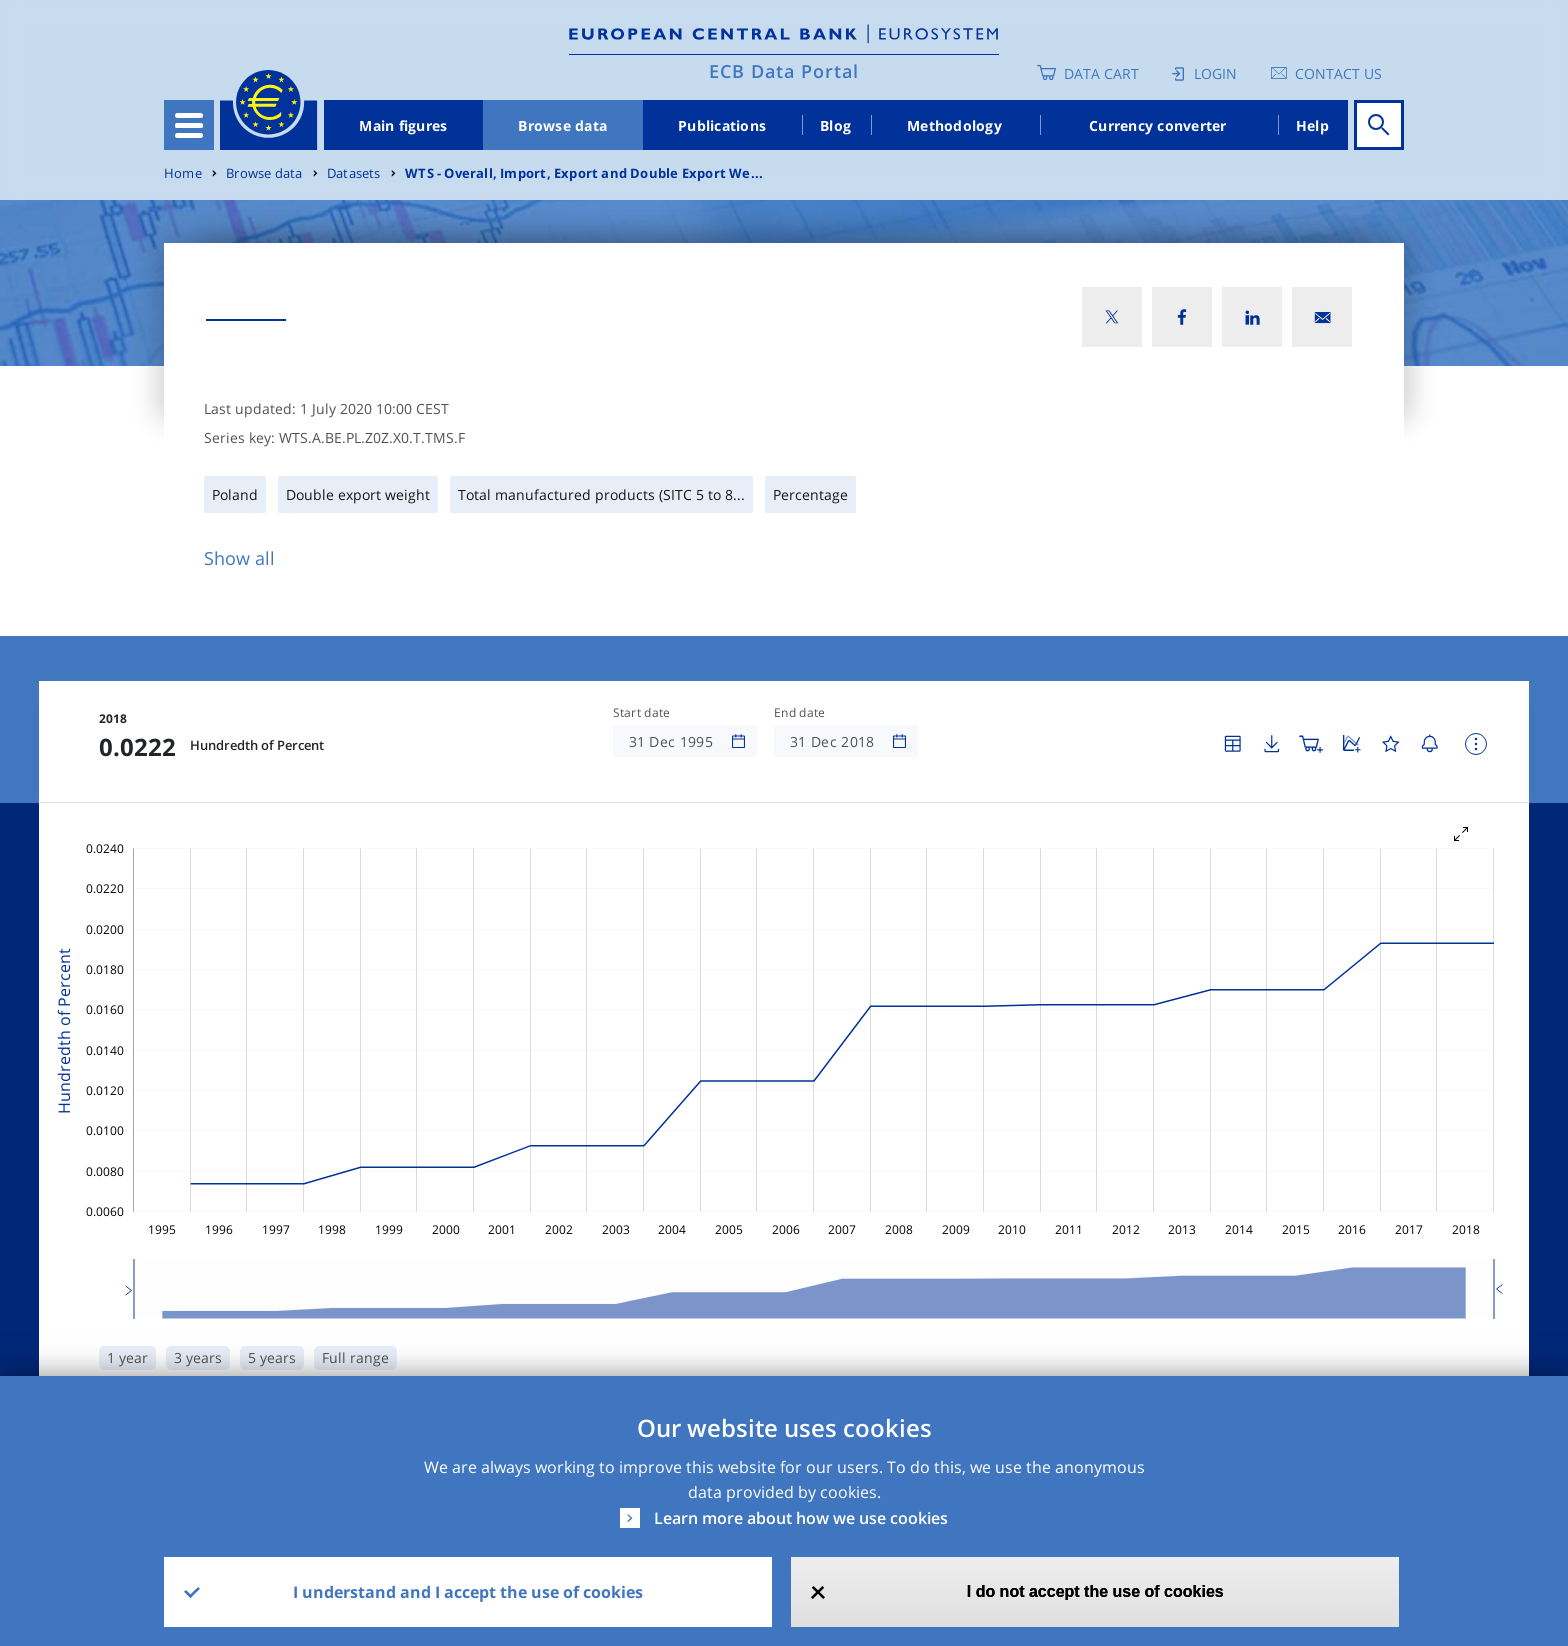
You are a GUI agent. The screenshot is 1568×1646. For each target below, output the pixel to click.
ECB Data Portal (784, 71)
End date (800, 713)
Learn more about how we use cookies (801, 1518)
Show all (239, 558)
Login (1215, 73)
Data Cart (1101, 73)
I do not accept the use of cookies (1095, 1591)
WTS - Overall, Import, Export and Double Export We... (584, 173)
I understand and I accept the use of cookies (468, 1592)
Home (183, 173)
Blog (835, 125)
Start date (642, 713)
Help (1312, 125)
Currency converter (1158, 125)
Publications (722, 125)
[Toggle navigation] (189, 125)
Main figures (403, 125)
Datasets (354, 173)
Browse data (562, 125)
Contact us (1338, 73)
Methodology (954, 125)
